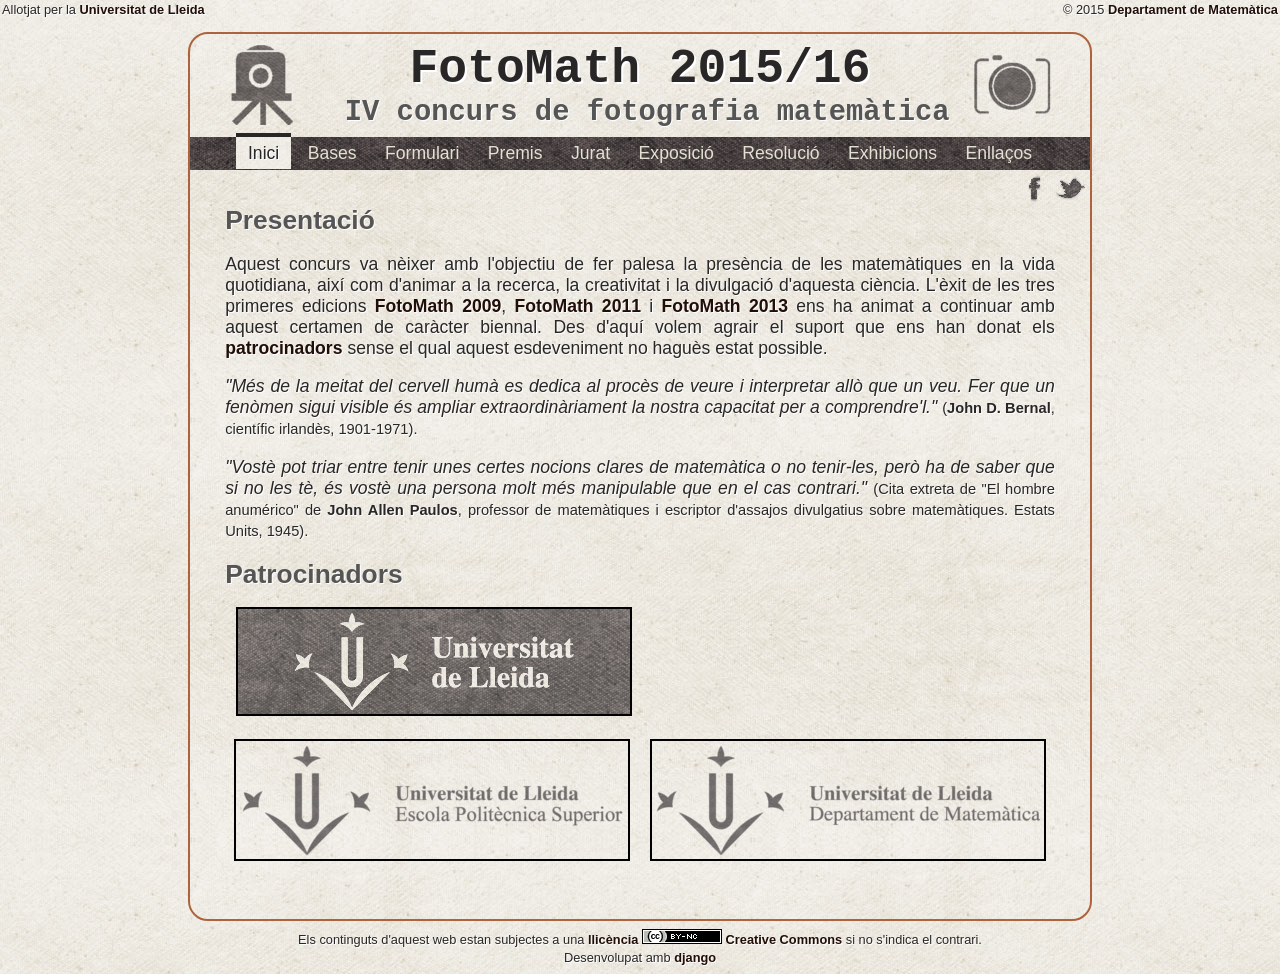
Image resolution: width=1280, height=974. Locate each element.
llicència (615, 939)
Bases (332, 153)
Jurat (590, 153)
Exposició (676, 153)
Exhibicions (892, 153)
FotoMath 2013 (724, 306)
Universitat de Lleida (142, 9)
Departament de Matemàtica (1193, 9)
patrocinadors (283, 348)
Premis (515, 153)
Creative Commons (744, 939)
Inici (263, 153)
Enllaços (999, 153)
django (695, 957)
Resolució (780, 153)
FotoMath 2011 (577, 306)
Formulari (422, 153)
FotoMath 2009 (438, 306)
